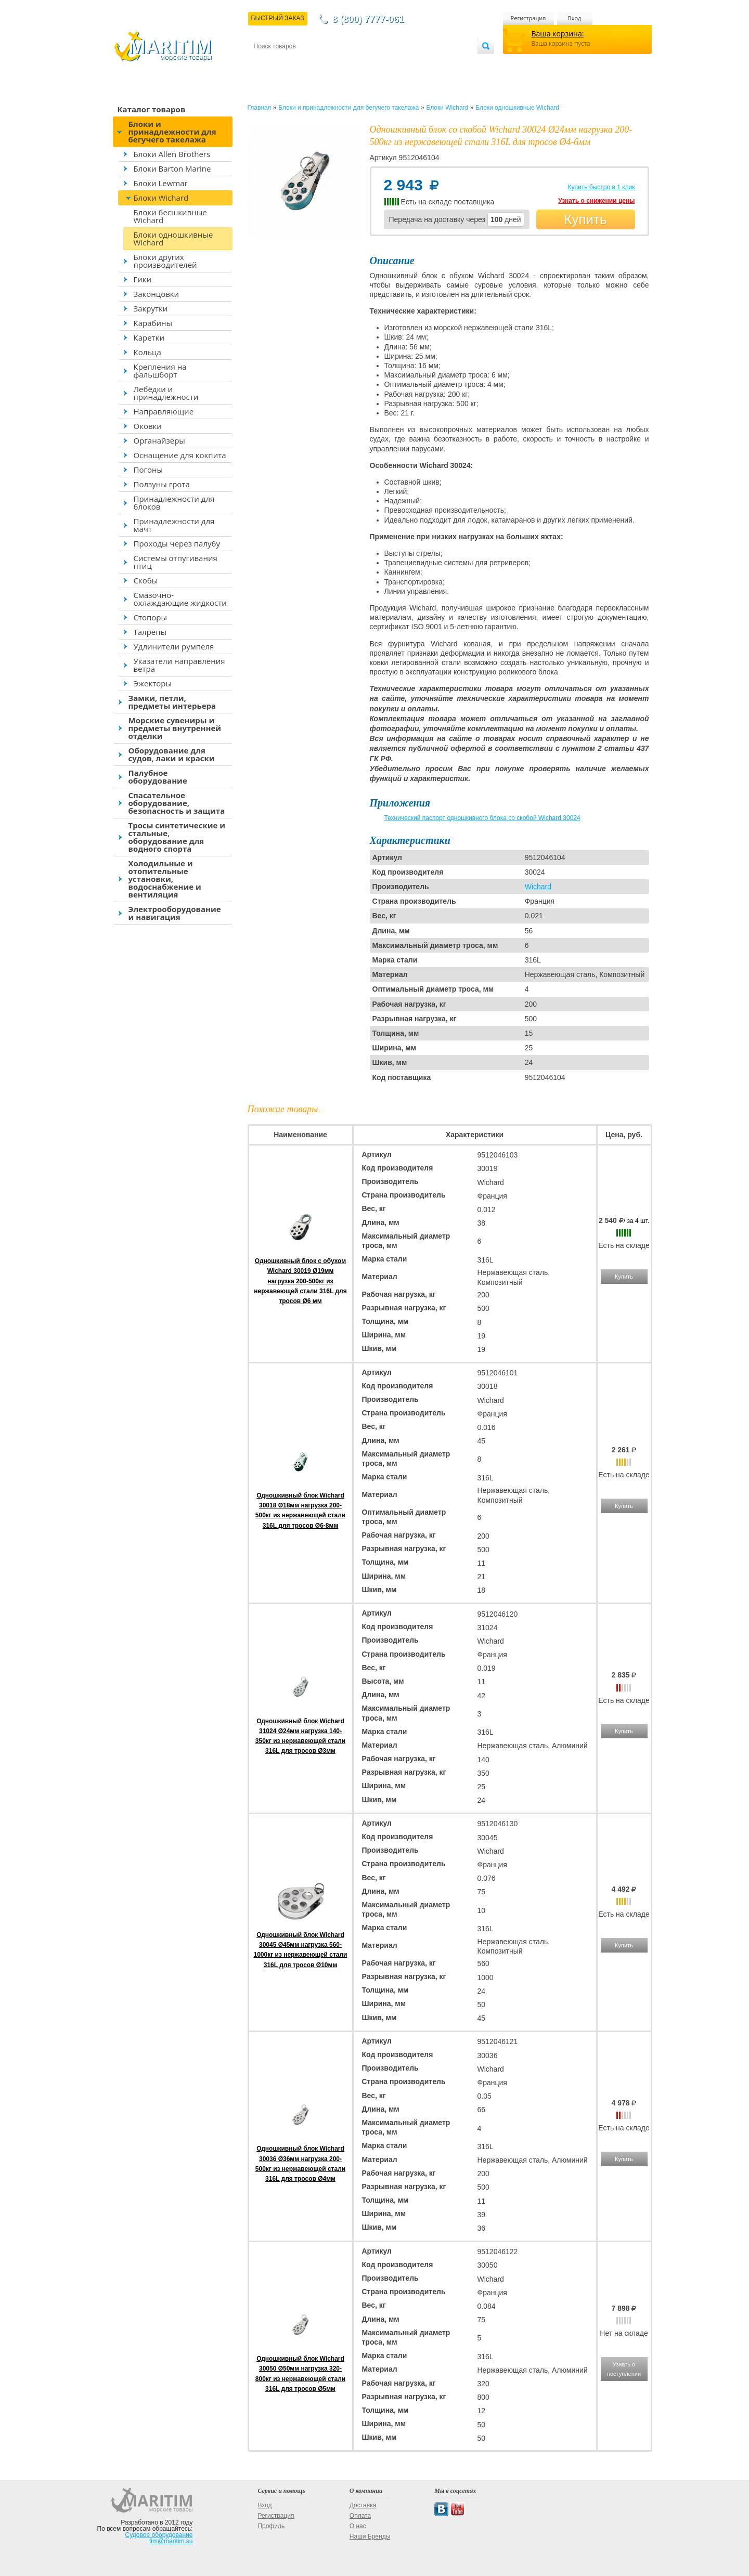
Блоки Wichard (161, 197)
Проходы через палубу (177, 543)
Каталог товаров (152, 109)
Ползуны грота (162, 484)
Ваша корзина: (558, 33)
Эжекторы (153, 683)
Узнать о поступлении (624, 2369)
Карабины (153, 323)
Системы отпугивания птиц (175, 562)
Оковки (148, 426)
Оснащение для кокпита (180, 455)
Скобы (146, 580)
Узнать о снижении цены (596, 200)
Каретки (149, 337)
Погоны (148, 469)
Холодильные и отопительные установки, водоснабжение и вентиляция (164, 879)
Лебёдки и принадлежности (166, 393)
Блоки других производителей (165, 261)
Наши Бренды (370, 2536)
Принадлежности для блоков (174, 502)
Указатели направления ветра (179, 665)
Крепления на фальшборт (160, 370)
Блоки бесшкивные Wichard (170, 216)
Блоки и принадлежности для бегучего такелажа (172, 132)
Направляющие (164, 411)
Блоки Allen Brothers (172, 154)
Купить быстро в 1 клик (601, 187)
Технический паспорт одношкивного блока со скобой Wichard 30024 (482, 818)
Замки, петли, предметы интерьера (172, 702)
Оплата (339, 63)
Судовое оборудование (159, 2535)
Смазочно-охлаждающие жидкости (180, 599)
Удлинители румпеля (174, 646)
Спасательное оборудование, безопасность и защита (176, 803)
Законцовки (156, 294)
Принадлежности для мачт (174, 525)
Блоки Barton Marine (172, 168)
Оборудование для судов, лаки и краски (171, 754)
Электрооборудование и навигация (174, 913)
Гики (143, 279)
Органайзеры (159, 440)
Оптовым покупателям (444, 63)
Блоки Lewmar (161, 183)
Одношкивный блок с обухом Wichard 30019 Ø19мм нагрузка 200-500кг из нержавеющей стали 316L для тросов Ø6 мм (300, 1281)
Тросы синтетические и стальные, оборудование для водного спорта (177, 837)
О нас (358, 2526)
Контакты (265, 63)
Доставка (304, 63)
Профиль (271, 2526)
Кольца (147, 352)
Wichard (538, 886)
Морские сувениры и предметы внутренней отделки (175, 728)
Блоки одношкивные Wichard (173, 238)
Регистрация (528, 18)
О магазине (378, 63)
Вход (575, 18)
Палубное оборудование (157, 776)
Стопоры (150, 617)
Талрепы (150, 632)
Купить (585, 219)
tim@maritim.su (171, 2541)
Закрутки (151, 308)
